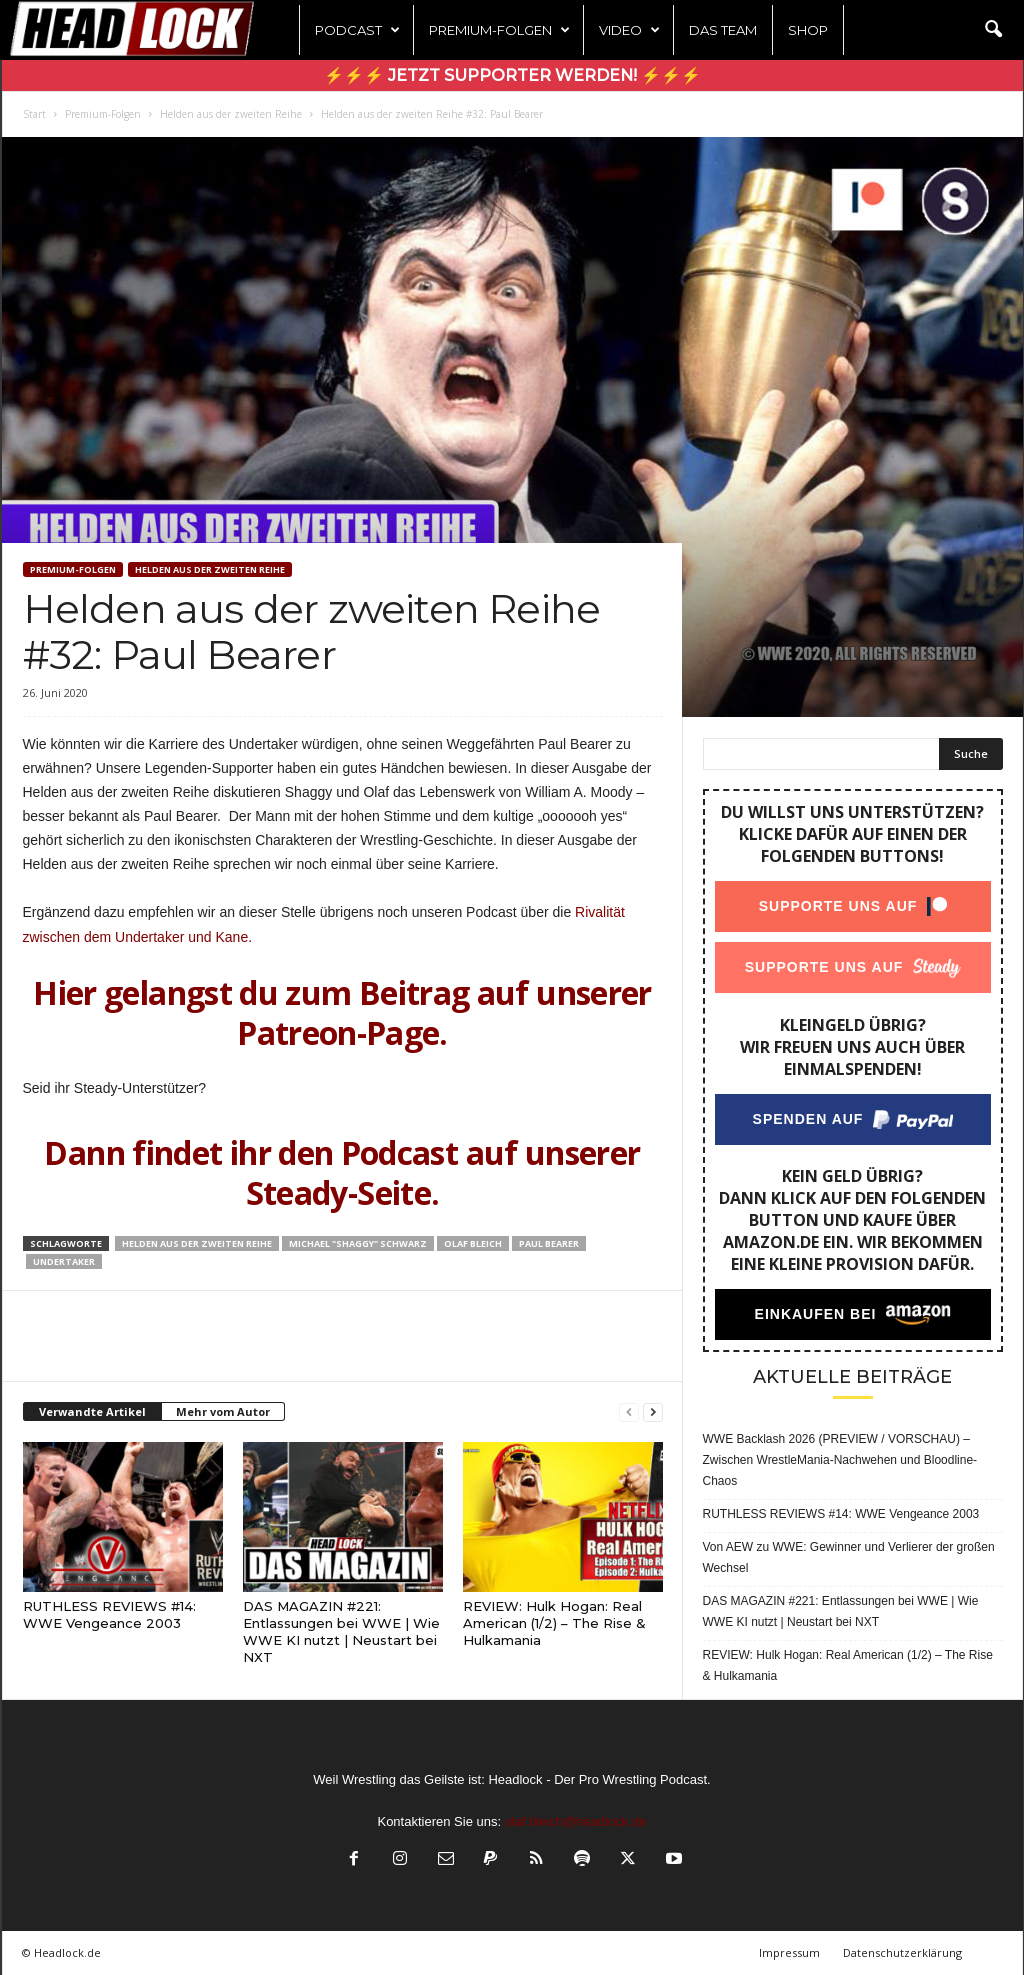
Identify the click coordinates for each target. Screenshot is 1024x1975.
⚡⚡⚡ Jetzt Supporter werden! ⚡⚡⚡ (512, 75)
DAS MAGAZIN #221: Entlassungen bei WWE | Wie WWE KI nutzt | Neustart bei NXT (341, 1631)
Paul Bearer (549, 1243)
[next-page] (653, 1412)
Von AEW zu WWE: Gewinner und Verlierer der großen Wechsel (849, 1557)
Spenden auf (807, 1119)
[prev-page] (629, 1412)
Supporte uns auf (837, 906)
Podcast (357, 30)
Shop (808, 30)
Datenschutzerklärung (902, 1952)
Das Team (723, 30)
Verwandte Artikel (92, 1411)
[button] (993, 30)
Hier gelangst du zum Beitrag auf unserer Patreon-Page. (342, 1012)
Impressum (789, 1952)
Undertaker (64, 1261)
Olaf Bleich (473, 1243)
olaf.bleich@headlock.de (576, 1821)
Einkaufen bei (815, 1314)
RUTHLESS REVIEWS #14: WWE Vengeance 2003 (109, 1614)
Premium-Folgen (499, 30)
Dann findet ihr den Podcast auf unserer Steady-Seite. (342, 1172)
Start (34, 114)
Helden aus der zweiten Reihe (231, 114)
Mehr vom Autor (223, 1411)
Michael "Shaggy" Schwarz (358, 1243)
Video (629, 30)
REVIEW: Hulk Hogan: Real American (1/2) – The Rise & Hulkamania (554, 1623)
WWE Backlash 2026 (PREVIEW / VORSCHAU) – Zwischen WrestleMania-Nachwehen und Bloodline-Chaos (840, 1460)
